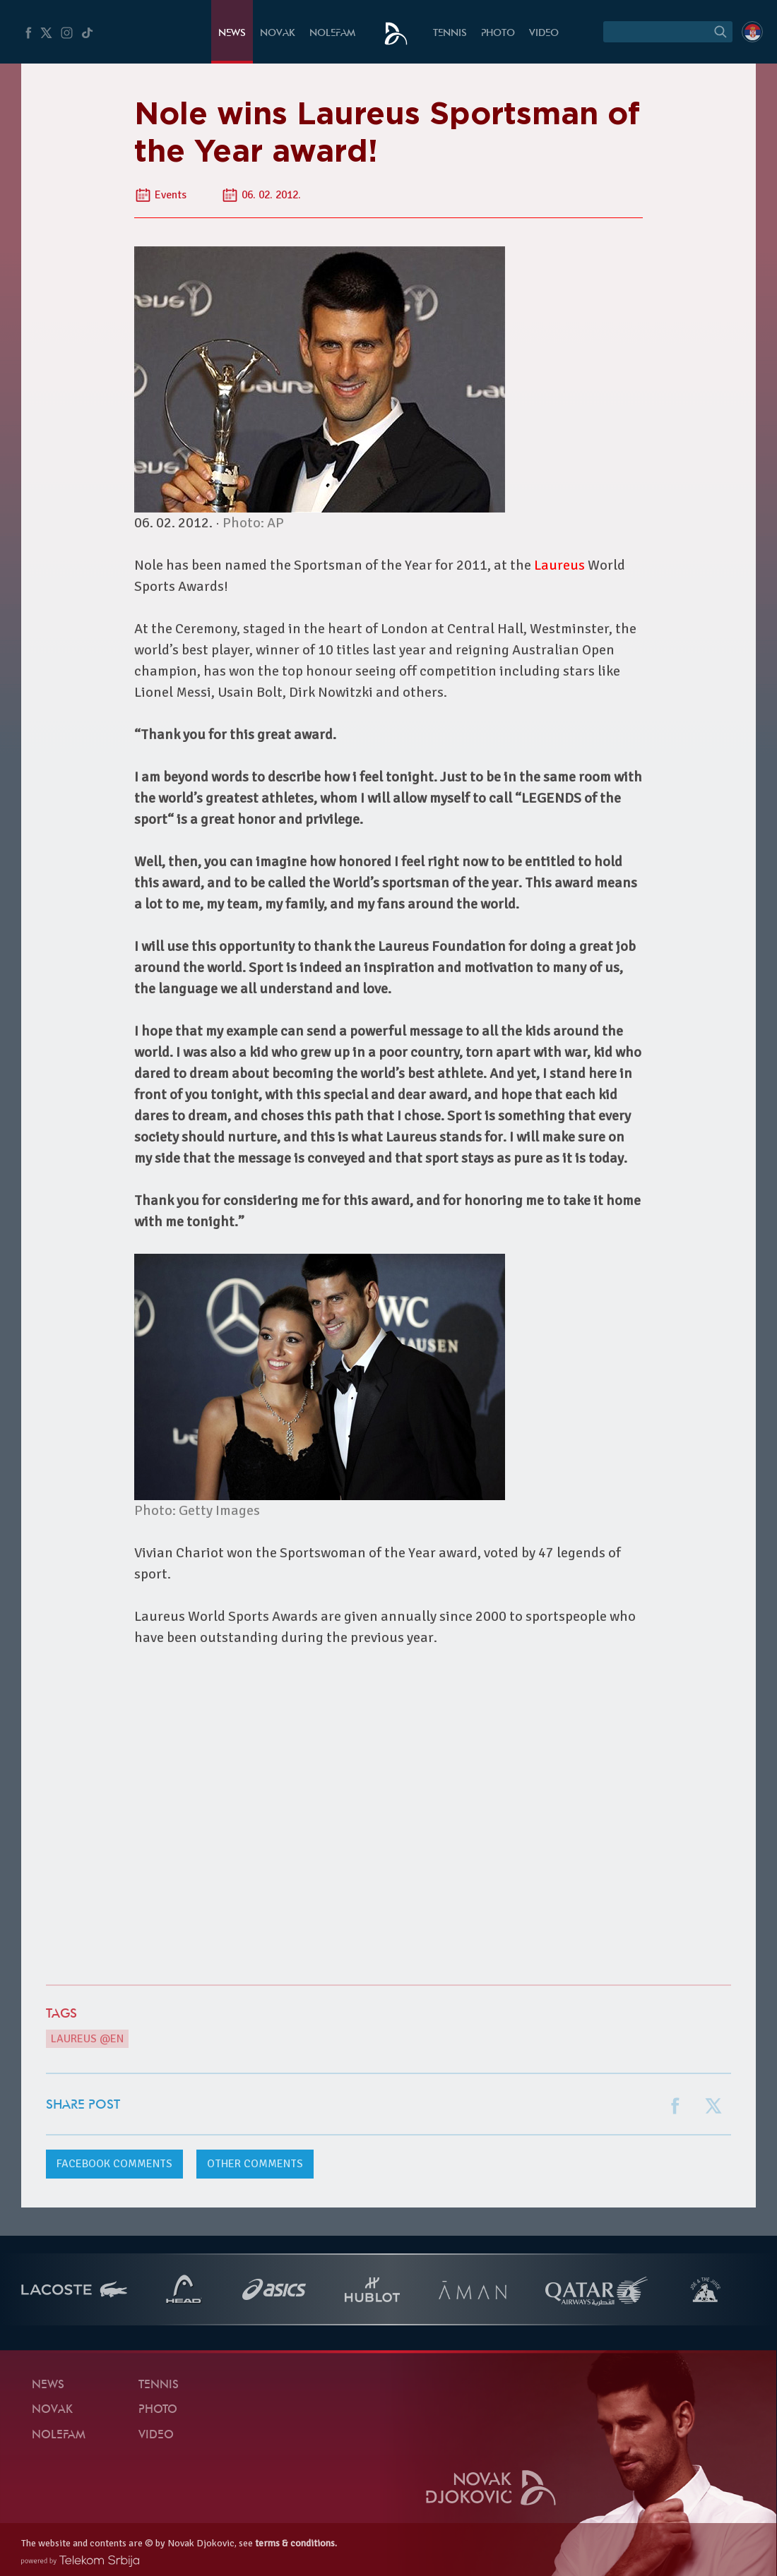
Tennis (450, 33)
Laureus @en (87, 2039)
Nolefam (332, 33)
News (232, 33)
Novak (277, 33)
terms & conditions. (296, 2543)
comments (114, 2164)
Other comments (255, 2164)
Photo (498, 33)
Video (544, 33)
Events (170, 195)
